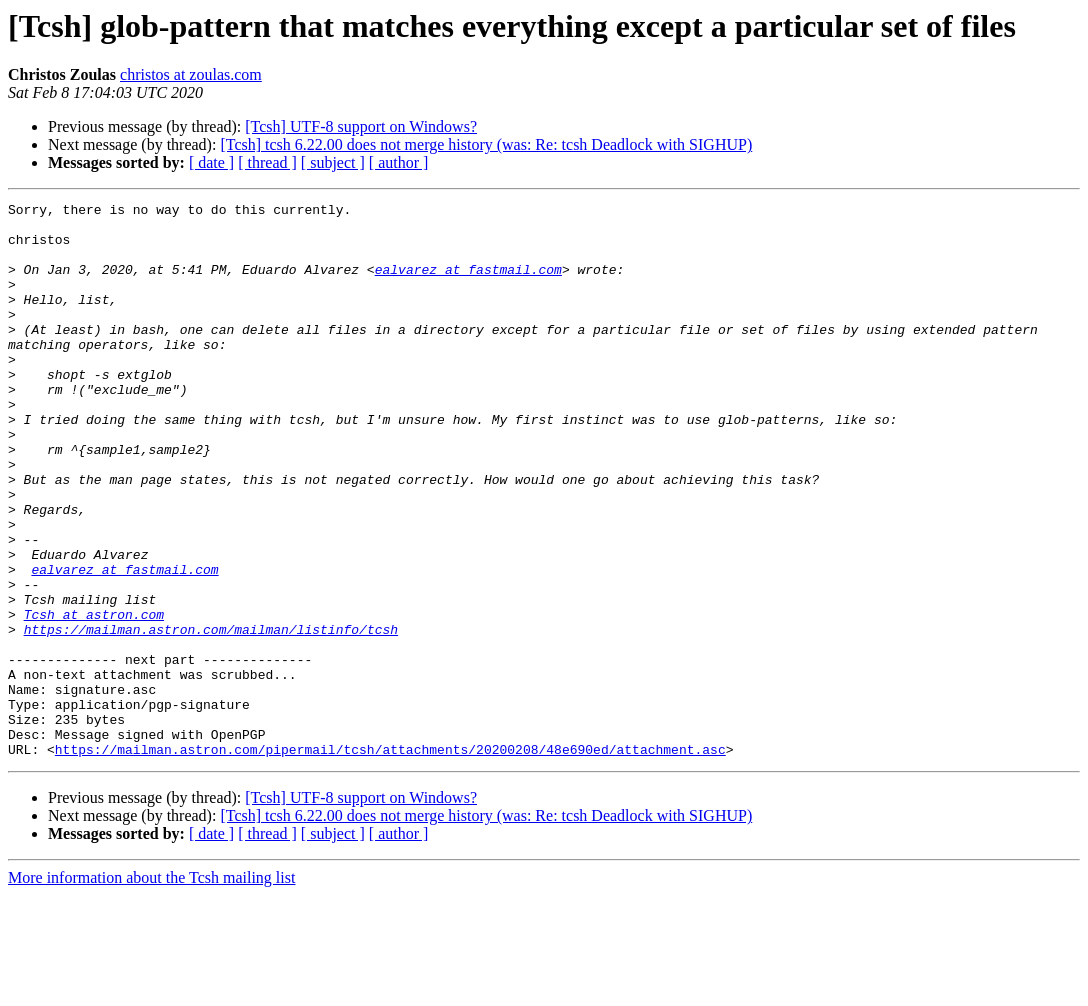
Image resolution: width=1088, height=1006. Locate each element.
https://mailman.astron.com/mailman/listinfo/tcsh (211, 716)
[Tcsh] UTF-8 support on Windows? (361, 126)
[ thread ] (267, 162)
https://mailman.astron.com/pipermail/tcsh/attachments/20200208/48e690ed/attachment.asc (390, 860)
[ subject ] (333, 162)
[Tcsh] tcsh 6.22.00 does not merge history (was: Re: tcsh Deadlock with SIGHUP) (486, 144)
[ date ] (211, 162)
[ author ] (399, 162)
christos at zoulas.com (191, 74)
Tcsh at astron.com (94, 698)
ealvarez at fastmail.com (468, 284)
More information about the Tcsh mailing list (151, 988)
